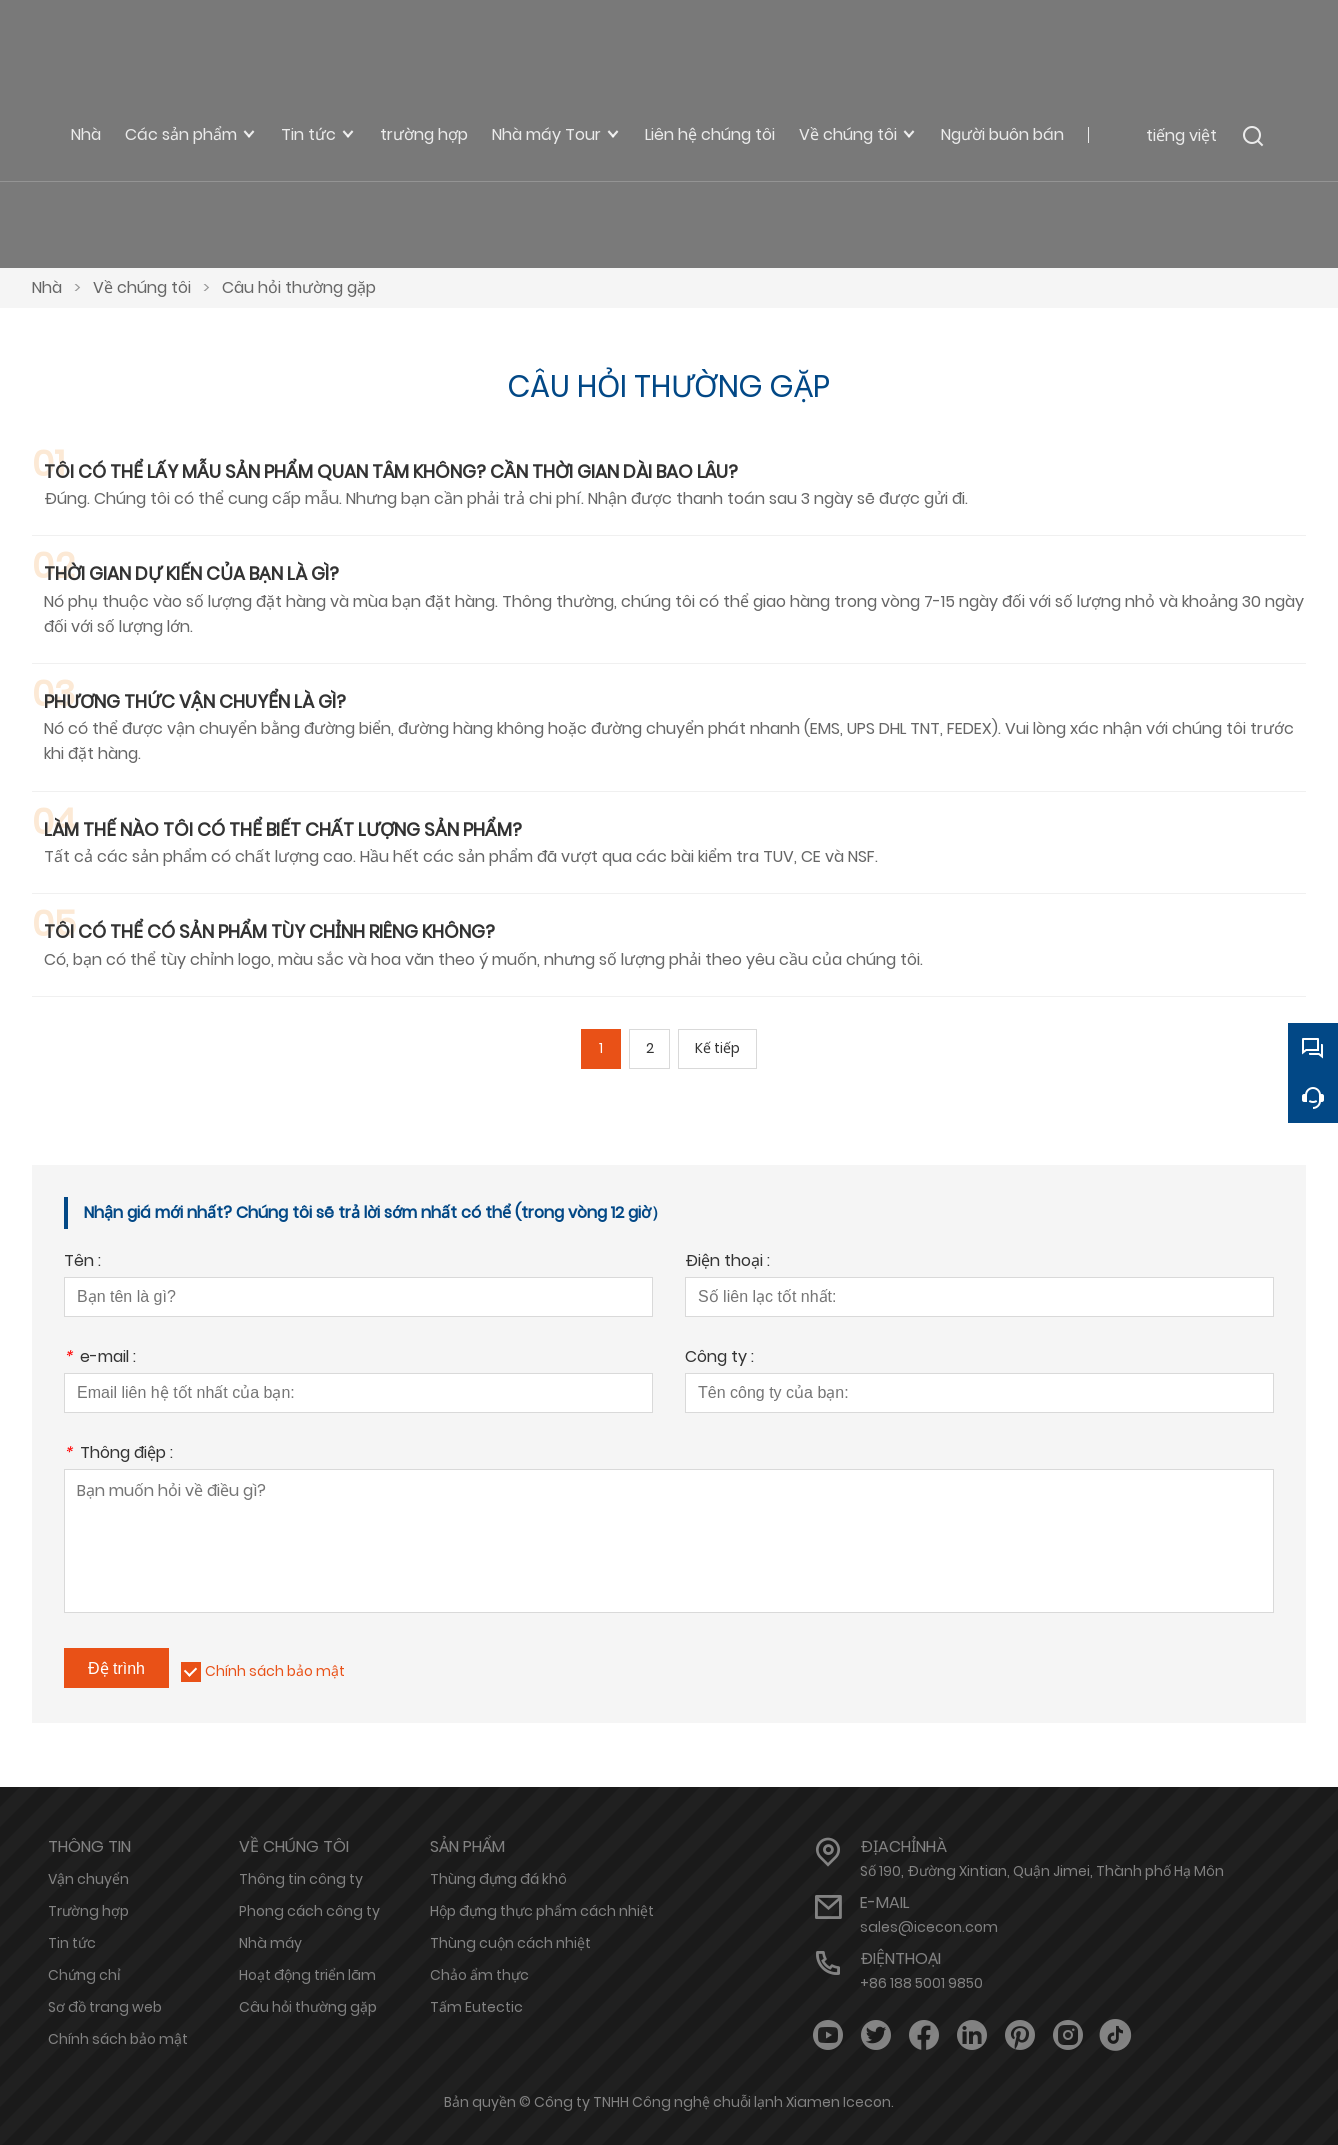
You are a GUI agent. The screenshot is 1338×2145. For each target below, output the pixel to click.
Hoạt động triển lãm (307, 1975)
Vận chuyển (88, 1879)
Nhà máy (270, 1943)
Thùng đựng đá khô (498, 1879)
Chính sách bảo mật (275, 1671)
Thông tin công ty (301, 1879)
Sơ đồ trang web (105, 2007)
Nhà (47, 287)
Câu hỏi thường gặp (299, 287)
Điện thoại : (727, 1262)
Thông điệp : (118, 1454)
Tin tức (72, 1943)
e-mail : (100, 1358)
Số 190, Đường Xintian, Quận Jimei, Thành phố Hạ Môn (1042, 1871)
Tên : (82, 1262)
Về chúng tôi (142, 287)
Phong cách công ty (309, 1911)
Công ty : (719, 1358)
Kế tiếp (718, 1049)
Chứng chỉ (84, 1975)
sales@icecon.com (929, 1927)
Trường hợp (88, 1911)
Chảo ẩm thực (479, 1975)
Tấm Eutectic (476, 2007)
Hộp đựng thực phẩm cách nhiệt (542, 1911)
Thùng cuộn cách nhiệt (510, 1943)
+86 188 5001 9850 (921, 1983)
